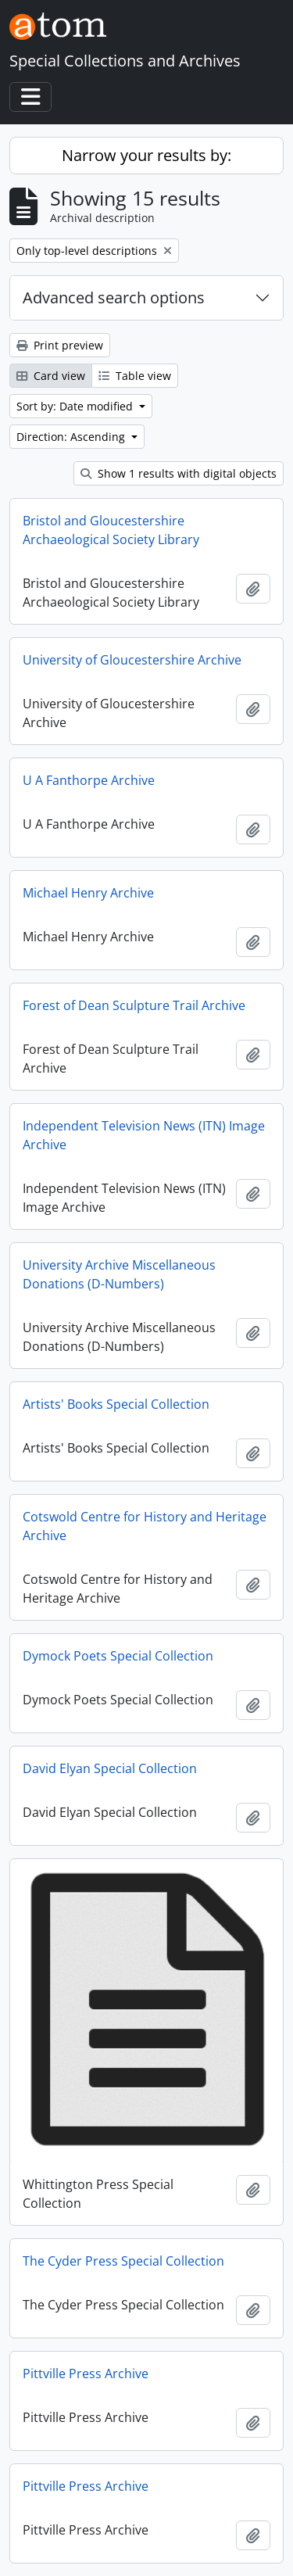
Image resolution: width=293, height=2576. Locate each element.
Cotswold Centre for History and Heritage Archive (144, 1526)
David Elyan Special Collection (110, 1768)
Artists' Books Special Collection (116, 1404)
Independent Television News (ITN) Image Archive (144, 1135)
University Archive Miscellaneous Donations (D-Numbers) (119, 1274)
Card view (50, 375)
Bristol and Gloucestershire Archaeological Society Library (111, 530)
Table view (134, 375)
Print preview (59, 345)
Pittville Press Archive (85, 2373)
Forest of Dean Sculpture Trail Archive (134, 1005)
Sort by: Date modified (76, 406)
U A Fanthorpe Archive (89, 780)
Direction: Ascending (72, 436)
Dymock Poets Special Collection (118, 1655)
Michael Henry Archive (88, 892)
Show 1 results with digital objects (178, 473)
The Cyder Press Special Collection (123, 2261)
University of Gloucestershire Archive (132, 659)
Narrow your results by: (146, 155)
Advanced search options (114, 297)
